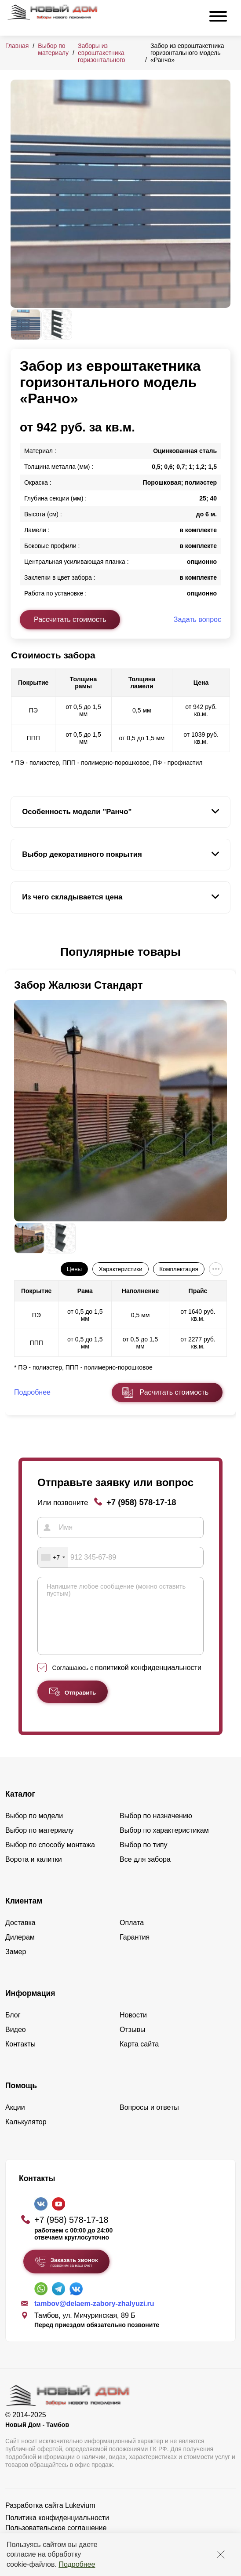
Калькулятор (26, 2135)
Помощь (21, 2098)
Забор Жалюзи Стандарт (78, 985)
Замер (15, 1965)
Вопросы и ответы (149, 2120)
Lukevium (80, 2518)
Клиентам (23, 1914)
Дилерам (20, 1950)
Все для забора (145, 1872)
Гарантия (135, 1950)
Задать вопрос (197, 619)
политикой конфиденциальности (148, 1680)
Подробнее (76, 2564)
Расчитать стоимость (174, 1392)
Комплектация (178, 1269)
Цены (74, 1269)
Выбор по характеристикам (164, 1843)
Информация (30, 2006)
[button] (16, 952)
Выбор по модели (34, 1829)
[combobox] (53, 1557)
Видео (15, 2042)
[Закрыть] (221, 2554)
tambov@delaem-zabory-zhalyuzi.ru (94, 2316)
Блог (13, 2028)
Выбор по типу (144, 1858)
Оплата (132, 1936)
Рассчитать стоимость (70, 619)
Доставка (20, 1936)
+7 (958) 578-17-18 (141, 1502)
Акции (15, 2120)
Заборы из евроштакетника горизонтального (101, 52)
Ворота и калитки (33, 1872)
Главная (17, 45)
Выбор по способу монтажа (50, 1858)
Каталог (20, 1807)
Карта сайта (139, 2057)
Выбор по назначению (156, 1829)
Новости (133, 2028)
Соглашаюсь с (126, 1680)
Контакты (20, 2057)
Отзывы (133, 2042)
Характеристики (120, 1269)
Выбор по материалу (53, 49)
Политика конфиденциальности (57, 2531)
